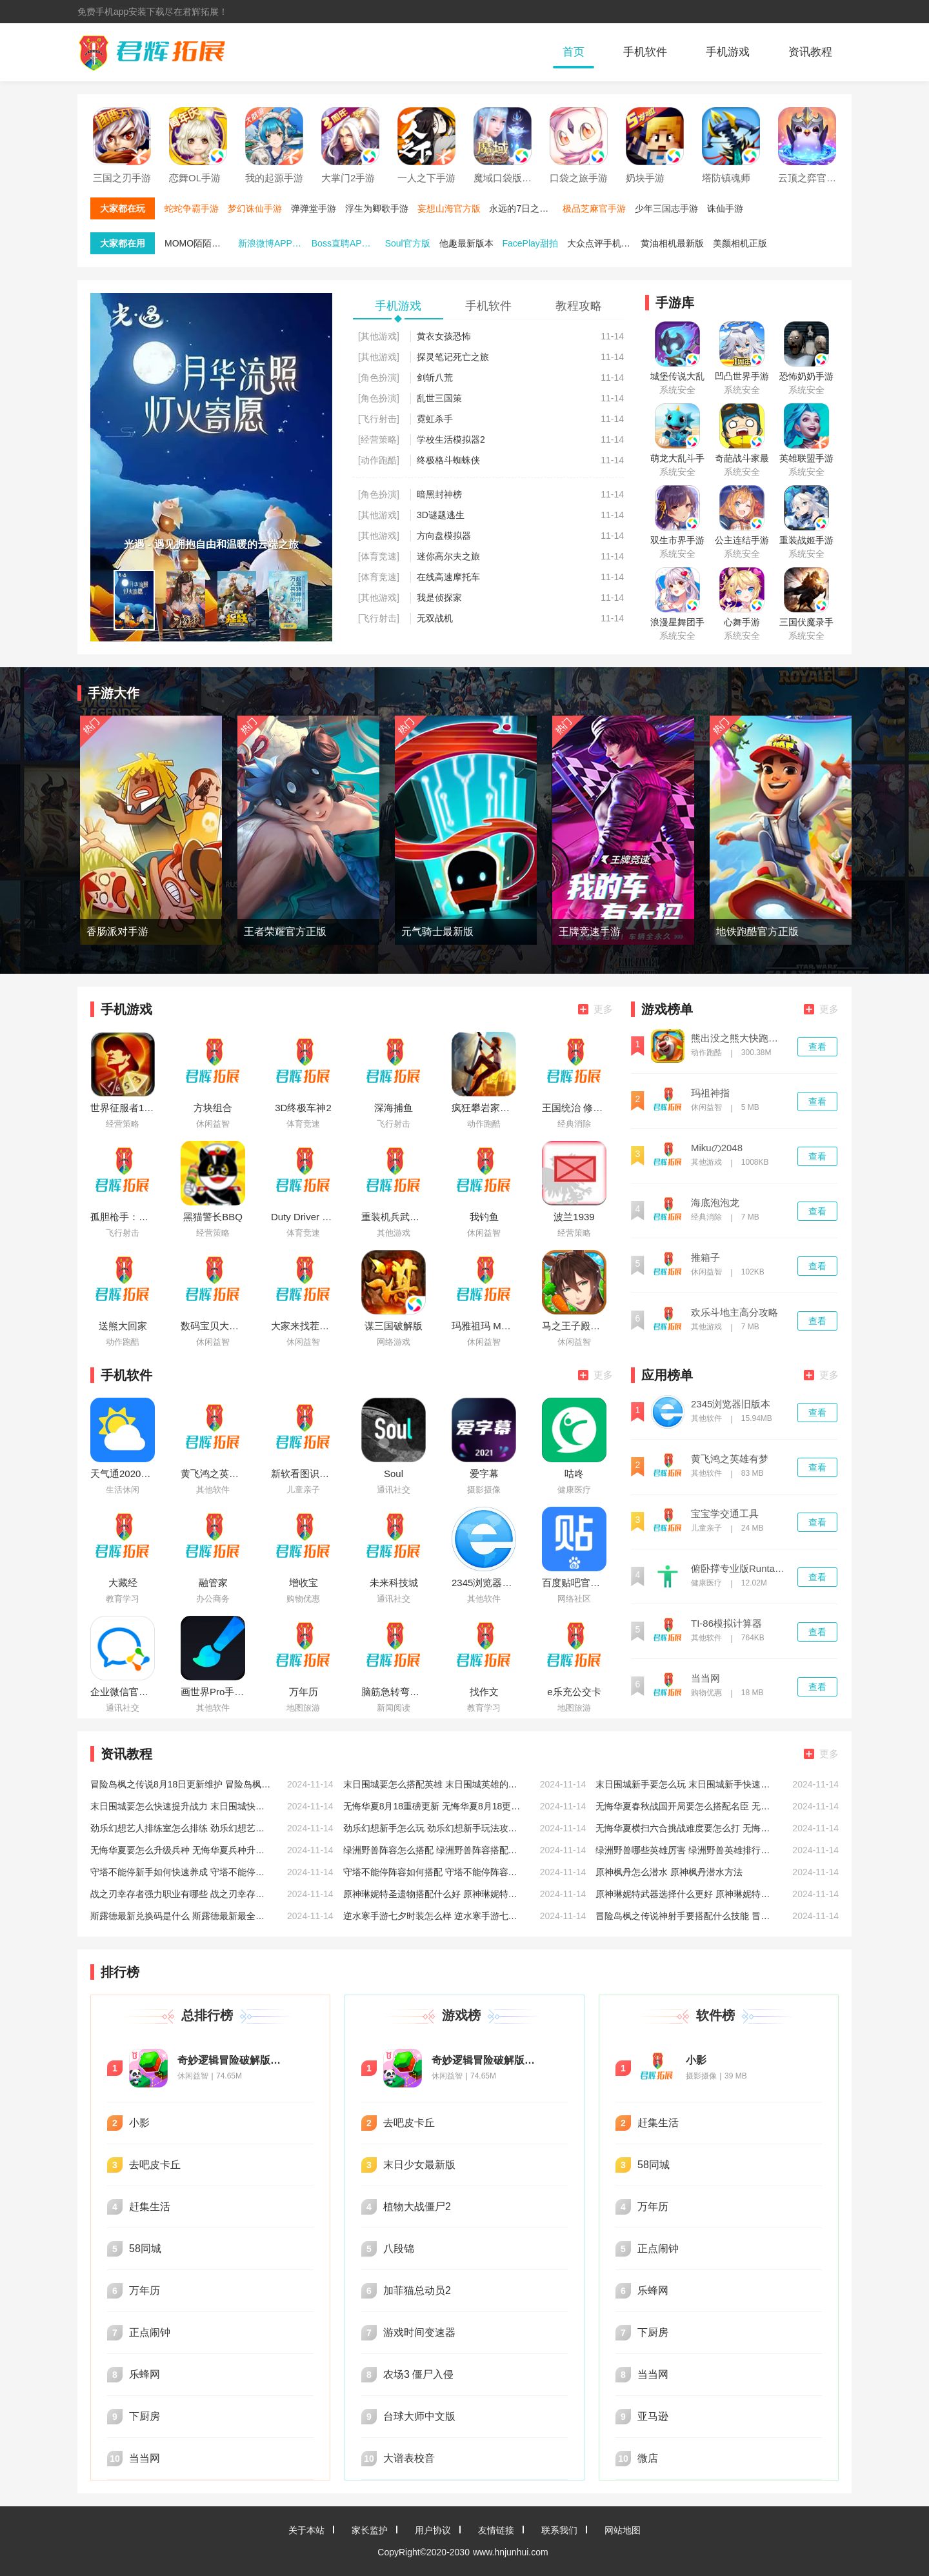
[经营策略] (378, 439)
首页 (573, 52)
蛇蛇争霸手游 (192, 208)
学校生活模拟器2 (451, 439)
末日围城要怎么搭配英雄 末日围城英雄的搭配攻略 (433, 1784)
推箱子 (705, 1258)
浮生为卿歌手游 (376, 208)
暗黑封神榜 (439, 494)
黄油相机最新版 (672, 243)
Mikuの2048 (717, 1148)
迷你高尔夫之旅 (448, 556)
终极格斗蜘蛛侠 (448, 460)
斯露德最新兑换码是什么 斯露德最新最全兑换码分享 (180, 1916)
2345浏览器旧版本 (730, 1404)
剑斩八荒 (435, 377)
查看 (817, 1046)
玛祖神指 (710, 1093)
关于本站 (306, 2530)
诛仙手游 (725, 208)
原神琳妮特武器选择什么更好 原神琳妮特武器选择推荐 (685, 1894)
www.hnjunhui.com (510, 2552)
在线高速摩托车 (448, 577)
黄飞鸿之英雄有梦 (729, 1459)
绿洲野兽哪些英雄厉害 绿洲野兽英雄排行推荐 (685, 1850)
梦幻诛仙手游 (255, 208)
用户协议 (433, 2530)
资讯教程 (810, 52)
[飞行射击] (378, 419)
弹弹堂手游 (313, 208)
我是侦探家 (439, 597)
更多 (595, 1008)
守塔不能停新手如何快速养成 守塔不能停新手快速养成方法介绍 (180, 1872)
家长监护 (370, 2530)
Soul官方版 (407, 243)
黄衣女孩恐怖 (444, 336)
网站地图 (622, 2530)
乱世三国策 (439, 398)
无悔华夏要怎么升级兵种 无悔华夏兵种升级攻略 (180, 1850)
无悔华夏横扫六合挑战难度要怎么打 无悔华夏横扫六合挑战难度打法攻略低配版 (685, 1828)
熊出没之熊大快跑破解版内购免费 (738, 1038)
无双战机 (435, 618)
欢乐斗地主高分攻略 (734, 1312)
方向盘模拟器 (444, 535)
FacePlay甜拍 (529, 243)
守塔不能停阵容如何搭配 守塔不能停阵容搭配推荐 (433, 1872)
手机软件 (645, 52)
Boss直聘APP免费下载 (347, 243)
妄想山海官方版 (449, 208)
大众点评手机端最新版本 (602, 243)
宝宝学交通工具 (725, 1514)
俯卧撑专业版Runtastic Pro (738, 1569)
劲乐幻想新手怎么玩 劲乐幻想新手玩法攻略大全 (433, 1828)
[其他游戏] (378, 336)
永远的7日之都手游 (524, 208)
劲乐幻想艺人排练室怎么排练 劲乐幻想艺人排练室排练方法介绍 (180, 1828)
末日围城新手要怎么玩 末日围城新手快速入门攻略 (685, 1784)
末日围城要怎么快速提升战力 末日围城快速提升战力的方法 (180, 1806)
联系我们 (559, 2530)
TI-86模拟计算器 (726, 1623)
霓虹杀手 (435, 419)
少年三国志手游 (666, 208)
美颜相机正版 (740, 243)
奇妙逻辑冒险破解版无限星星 (232, 2060)
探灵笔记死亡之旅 (453, 357)
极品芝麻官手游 (594, 208)
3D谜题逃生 (440, 515)
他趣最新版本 (466, 243)
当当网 (705, 1678)
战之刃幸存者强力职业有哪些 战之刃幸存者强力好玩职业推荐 (180, 1894)
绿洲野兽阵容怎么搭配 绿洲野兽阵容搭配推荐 (433, 1850)
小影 (696, 2060)
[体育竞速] (378, 556)
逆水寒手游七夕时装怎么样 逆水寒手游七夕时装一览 (433, 1916)
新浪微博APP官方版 (273, 243)
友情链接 (496, 2530)
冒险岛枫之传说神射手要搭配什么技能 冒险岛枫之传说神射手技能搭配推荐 (685, 1916)
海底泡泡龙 (715, 1203)
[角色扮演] (378, 377)
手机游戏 (728, 52)
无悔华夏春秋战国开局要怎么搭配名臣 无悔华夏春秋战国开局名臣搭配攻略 (685, 1806)
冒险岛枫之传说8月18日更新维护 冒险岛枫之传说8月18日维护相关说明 (180, 1784)
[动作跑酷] (378, 460)
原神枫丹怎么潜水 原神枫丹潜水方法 (669, 1872)
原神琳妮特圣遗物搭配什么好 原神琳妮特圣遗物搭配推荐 (433, 1894)
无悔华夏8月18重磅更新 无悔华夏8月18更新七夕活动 (433, 1806)
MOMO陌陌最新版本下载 (200, 243)
